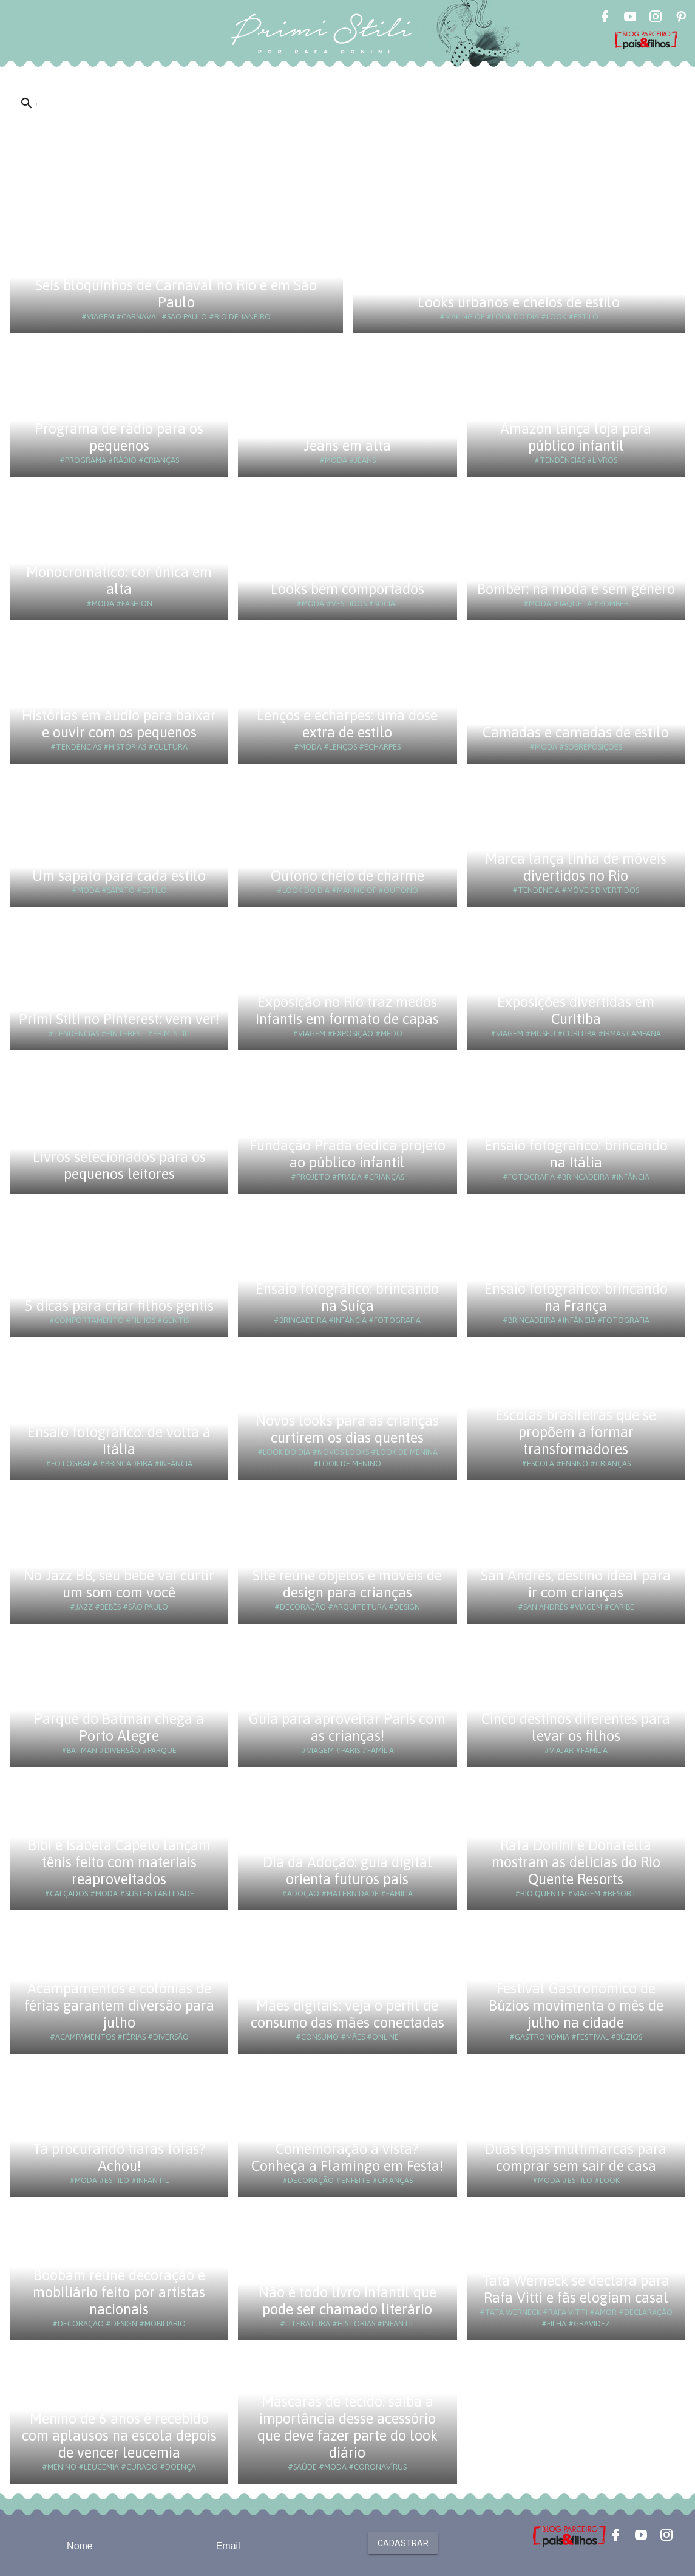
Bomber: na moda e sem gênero (576, 589)
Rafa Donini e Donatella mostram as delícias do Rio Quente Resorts (576, 1862)
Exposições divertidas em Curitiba (575, 1010)
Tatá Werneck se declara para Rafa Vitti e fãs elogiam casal (576, 2289)
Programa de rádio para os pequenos (119, 437)
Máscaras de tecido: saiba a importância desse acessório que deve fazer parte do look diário (347, 2427)
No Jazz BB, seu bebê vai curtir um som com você (119, 1584)
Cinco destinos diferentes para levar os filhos (575, 1727)
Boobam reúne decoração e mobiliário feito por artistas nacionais (119, 2292)
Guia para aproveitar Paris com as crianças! (347, 1727)
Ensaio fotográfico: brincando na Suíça (347, 1297)
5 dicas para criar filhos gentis (119, 1305)
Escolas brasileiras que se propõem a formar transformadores (575, 1432)
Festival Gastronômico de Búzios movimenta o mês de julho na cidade (576, 2005)
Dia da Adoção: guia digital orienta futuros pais (347, 1870)
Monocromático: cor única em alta (119, 580)
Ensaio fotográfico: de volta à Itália (119, 1440)
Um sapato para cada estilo (119, 875)
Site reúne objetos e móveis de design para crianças (347, 1584)
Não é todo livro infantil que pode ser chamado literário (347, 2300)
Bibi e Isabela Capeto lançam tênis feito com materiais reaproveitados (119, 1862)
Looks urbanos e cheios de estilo (519, 302)
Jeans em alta (347, 445)
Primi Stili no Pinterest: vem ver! (119, 1019)
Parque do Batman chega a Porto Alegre (119, 1727)
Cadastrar (403, 2543)
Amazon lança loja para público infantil (575, 437)
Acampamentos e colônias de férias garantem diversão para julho (119, 2005)
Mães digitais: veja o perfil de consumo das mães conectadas (347, 2014)
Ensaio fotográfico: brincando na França (576, 1297)
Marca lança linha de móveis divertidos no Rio (575, 867)
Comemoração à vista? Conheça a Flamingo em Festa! (347, 2157)
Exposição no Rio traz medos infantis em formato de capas (347, 1010)
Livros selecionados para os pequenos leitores (119, 1165)
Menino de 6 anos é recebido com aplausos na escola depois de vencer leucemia (119, 2435)
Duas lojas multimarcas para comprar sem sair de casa (575, 2157)
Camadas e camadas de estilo (576, 732)
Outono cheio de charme (347, 875)
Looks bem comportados (347, 589)
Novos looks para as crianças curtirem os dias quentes (347, 1429)
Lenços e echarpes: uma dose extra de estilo (347, 723)
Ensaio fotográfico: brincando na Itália (576, 1153)
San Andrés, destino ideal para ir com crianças (576, 1584)
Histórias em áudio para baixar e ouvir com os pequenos (119, 723)
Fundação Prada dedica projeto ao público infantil (347, 1153)
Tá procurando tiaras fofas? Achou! (119, 2157)
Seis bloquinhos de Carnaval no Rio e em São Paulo (176, 293)
